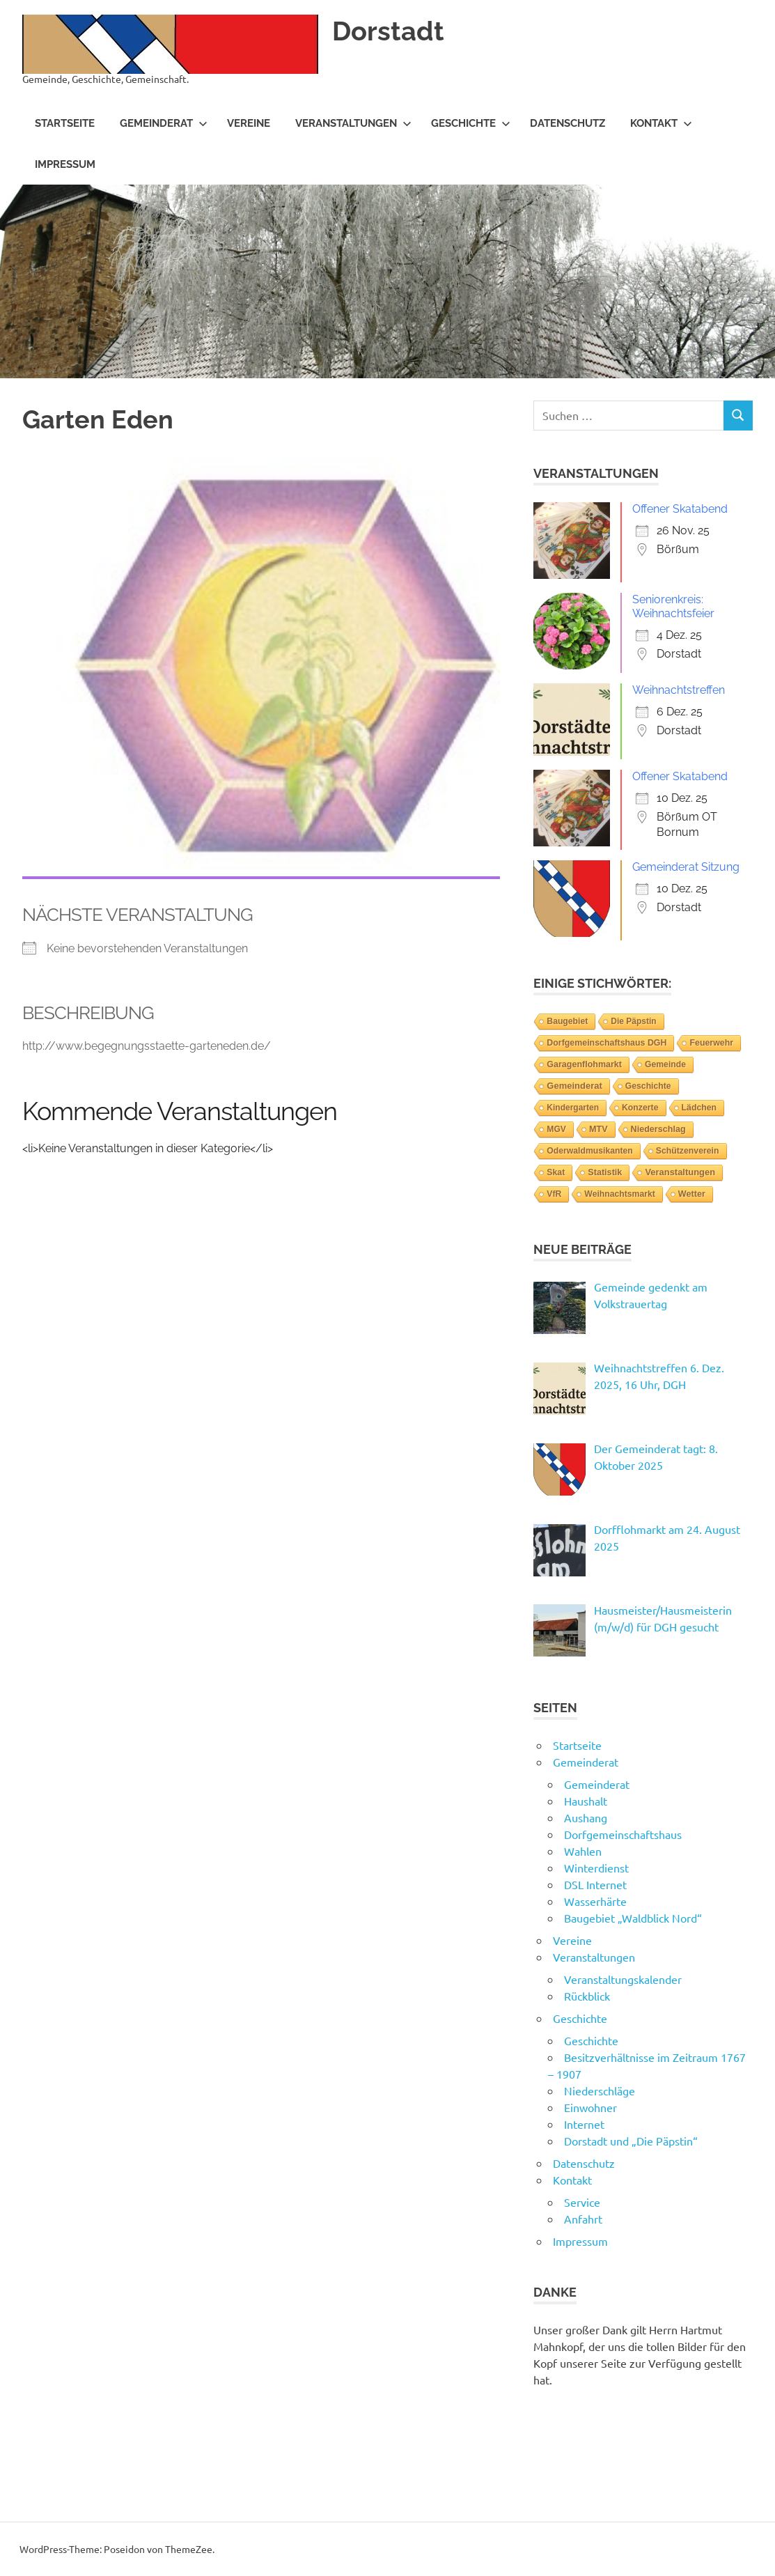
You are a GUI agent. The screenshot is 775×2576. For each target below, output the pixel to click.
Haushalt (585, 1801)
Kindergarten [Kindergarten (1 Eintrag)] (573, 1107)
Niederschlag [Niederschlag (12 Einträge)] (658, 1129)
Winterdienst (596, 1868)
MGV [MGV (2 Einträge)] (556, 1129)
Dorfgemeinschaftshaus (623, 1834)
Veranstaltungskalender (623, 1979)
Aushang (585, 1817)
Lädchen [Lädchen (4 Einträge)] (699, 1107)
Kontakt (661, 123)
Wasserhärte (595, 1901)
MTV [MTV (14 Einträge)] (598, 1129)
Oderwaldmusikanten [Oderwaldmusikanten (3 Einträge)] (589, 1151)
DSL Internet (595, 1884)
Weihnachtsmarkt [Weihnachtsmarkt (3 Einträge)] (619, 1194)
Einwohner (590, 2107)
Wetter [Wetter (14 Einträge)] (691, 1194)
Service (582, 2202)
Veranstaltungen (353, 123)
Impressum (65, 164)
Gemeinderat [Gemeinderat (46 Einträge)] (574, 1085)
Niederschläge (599, 2090)
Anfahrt (583, 2219)
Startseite (65, 123)
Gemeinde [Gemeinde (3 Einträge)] (665, 1064)
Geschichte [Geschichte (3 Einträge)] (648, 1086)
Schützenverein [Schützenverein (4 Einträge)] (687, 1151)
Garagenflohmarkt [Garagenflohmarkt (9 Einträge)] (584, 1064)
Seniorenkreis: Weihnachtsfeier (673, 606)
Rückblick (587, 1996)
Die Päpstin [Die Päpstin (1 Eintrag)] (633, 1021)
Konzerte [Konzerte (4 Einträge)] (640, 1107)
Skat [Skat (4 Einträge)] (556, 1172)
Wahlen (583, 1851)
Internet (584, 2124)
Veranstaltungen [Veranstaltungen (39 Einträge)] (680, 1172)
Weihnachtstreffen (678, 690)
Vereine (248, 123)
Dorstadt (388, 31)
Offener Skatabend (680, 508)
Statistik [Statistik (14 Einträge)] (605, 1172)
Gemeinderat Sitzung (685, 867)
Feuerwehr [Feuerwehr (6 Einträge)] (711, 1043)
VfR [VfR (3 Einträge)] (554, 1194)
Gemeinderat (164, 123)
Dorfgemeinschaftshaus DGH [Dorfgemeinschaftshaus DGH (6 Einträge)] (606, 1043)
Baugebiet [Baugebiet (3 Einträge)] (567, 1021)
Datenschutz (567, 123)
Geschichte (470, 123)
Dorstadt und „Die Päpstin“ (631, 2141)
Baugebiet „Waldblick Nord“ (633, 1918)
